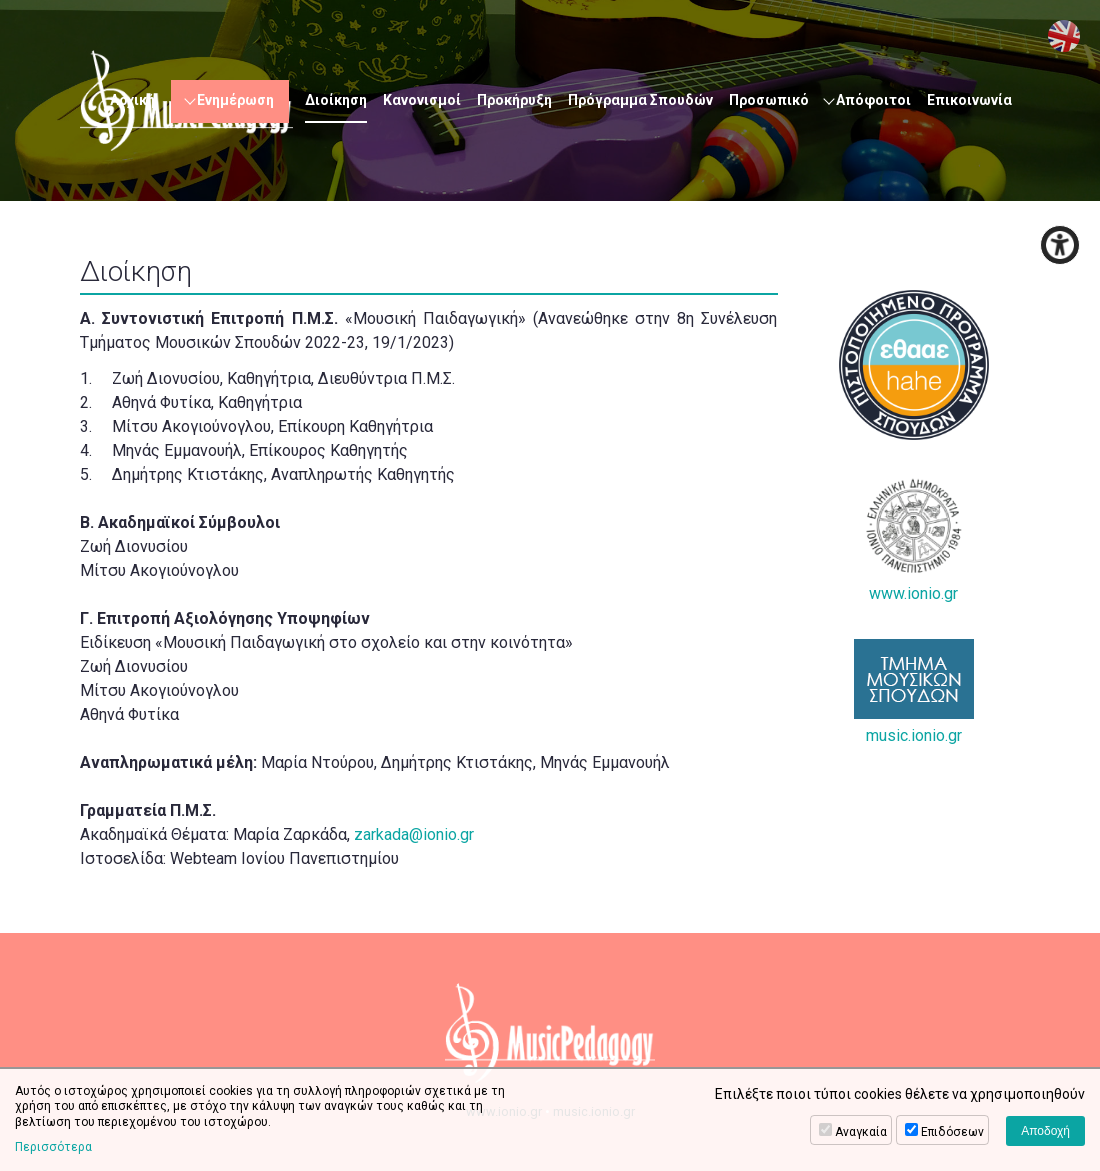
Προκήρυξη (514, 100)
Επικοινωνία (969, 100)
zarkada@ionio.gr (414, 834)
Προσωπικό (769, 100)
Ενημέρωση (235, 100)
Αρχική (132, 100)
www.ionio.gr (914, 540)
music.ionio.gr (914, 692)
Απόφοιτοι (873, 100)
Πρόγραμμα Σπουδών (640, 100)
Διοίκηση (336, 100)
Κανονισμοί (422, 100)
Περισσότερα (53, 1147)
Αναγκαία (861, 1132)
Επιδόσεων (952, 1132)
